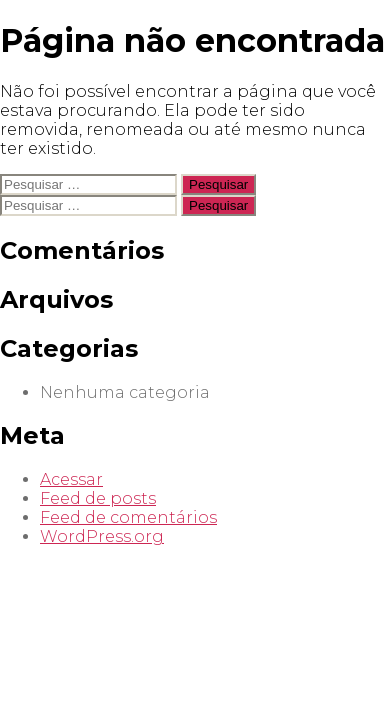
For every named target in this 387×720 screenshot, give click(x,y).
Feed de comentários (128, 517)
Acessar (71, 479)
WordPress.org (102, 536)
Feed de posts (98, 498)
